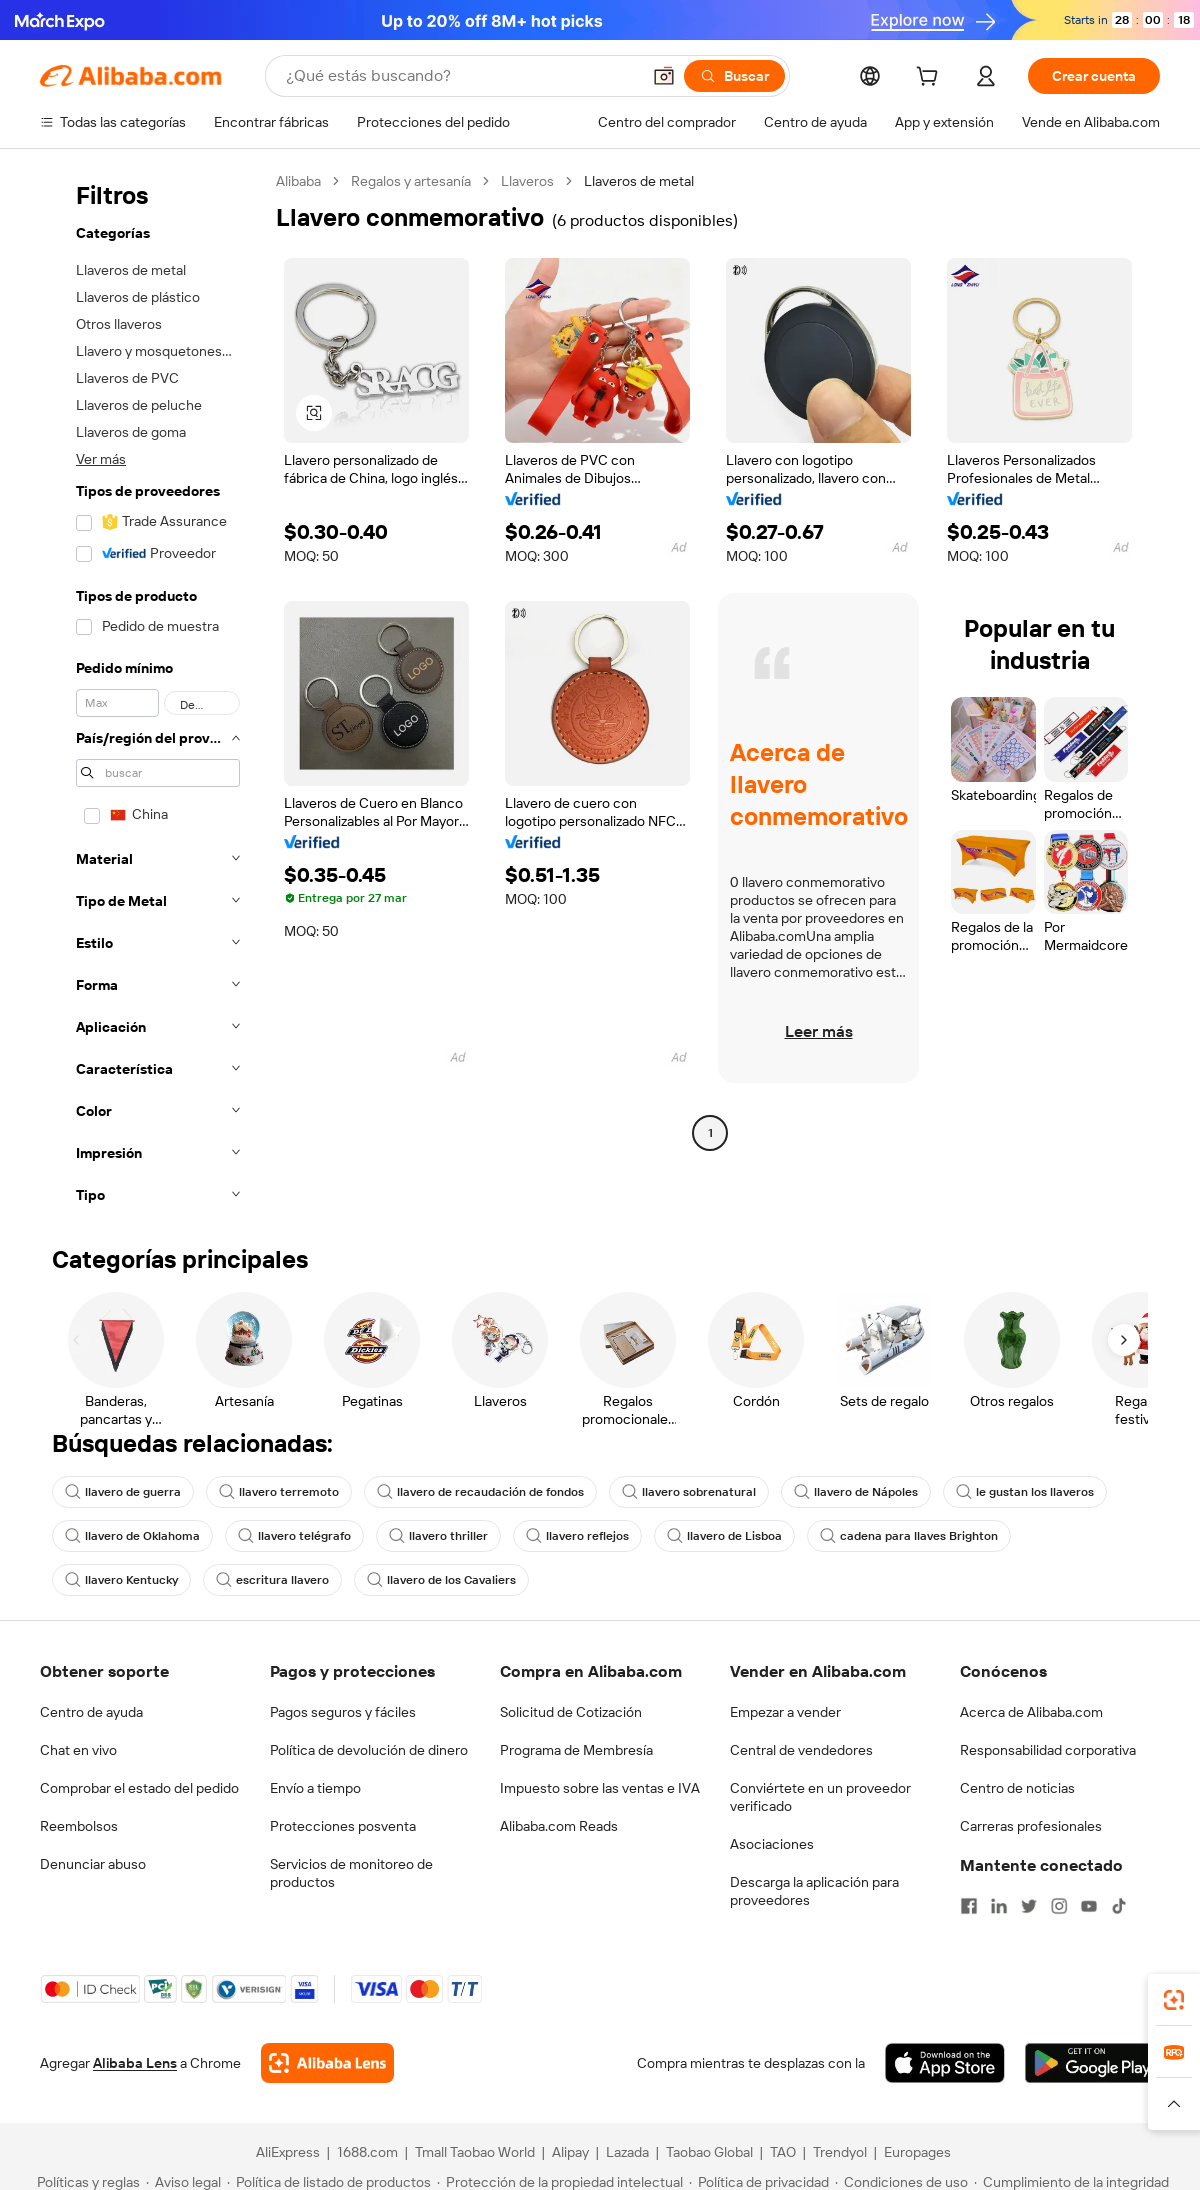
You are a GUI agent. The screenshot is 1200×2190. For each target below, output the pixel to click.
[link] (1174, 2000)
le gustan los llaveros (1025, 1492)
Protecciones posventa (343, 1826)
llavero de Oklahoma (132, 1536)
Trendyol (840, 2152)
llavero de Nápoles (856, 1492)
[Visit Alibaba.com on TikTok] (1119, 1906)
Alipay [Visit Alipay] (570, 2152)
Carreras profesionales (1031, 1826)
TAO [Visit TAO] (783, 2152)
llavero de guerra (123, 1492)
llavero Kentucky (121, 1580)
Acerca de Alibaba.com (1031, 1712)
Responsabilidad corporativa (1048, 1750)
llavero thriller (438, 1536)
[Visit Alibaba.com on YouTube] (1089, 1906)
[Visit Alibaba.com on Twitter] (1029, 1906)
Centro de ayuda (91, 1712)
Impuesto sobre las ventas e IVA (600, 1788)
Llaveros (527, 181)
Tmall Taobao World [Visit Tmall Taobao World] (475, 2152)
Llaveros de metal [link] (639, 181)
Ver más (101, 459)
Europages (917, 2152)
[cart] (931, 79)
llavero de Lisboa (724, 1536)
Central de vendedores (801, 1750)
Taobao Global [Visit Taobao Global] (709, 2152)
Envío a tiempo (315, 1788)
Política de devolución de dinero (369, 1750)
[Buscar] (734, 76)
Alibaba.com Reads (559, 1826)
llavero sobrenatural (689, 1492)
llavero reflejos (577, 1536)
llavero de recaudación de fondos (480, 1492)
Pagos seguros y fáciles (343, 1712)
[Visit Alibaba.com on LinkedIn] (999, 1906)
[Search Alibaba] (461, 76)
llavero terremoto (279, 1492)
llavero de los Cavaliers (441, 1580)
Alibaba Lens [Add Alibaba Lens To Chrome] (135, 2063)
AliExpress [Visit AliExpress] (288, 2152)
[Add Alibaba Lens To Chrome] (327, 2063)
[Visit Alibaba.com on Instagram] (1059, 1906)
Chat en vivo (78, 1750)
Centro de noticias (1017, 1788)
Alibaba (298, 181)
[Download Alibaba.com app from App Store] (945, 2063)
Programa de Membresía (576, 1750)
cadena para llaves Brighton (909, 1536)
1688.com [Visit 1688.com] (367, 2152)
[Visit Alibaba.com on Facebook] (969, 1906)
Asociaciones (772, 1844)
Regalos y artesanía (411, 181)
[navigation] (152, 694)
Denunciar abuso (93, 1864)
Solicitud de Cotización (571, 1712)
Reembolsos (79, 1826)
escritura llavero (272, 1580)
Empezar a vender (785, 1712)
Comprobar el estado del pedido (139, 1788)
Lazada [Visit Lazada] (627, 2152)
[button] (664, 76)
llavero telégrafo (294, 1536)
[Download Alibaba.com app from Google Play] (1092, 2063)
